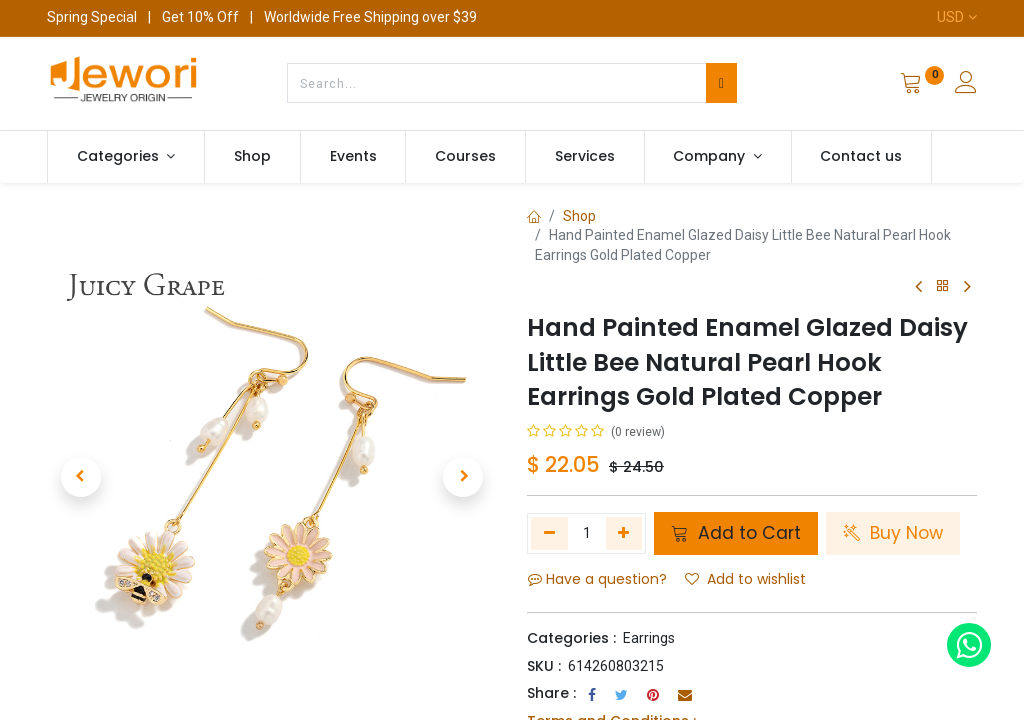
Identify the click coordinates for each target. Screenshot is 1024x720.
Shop (579, 216)
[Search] (721, 83)
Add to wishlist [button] (745, 579)
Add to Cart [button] (736, 533)
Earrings (649, 638)
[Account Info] (966, 85)
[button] (81, 477)
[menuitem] (252, 157)
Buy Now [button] (893, 533)
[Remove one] (549, 533)
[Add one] (624, 533)
